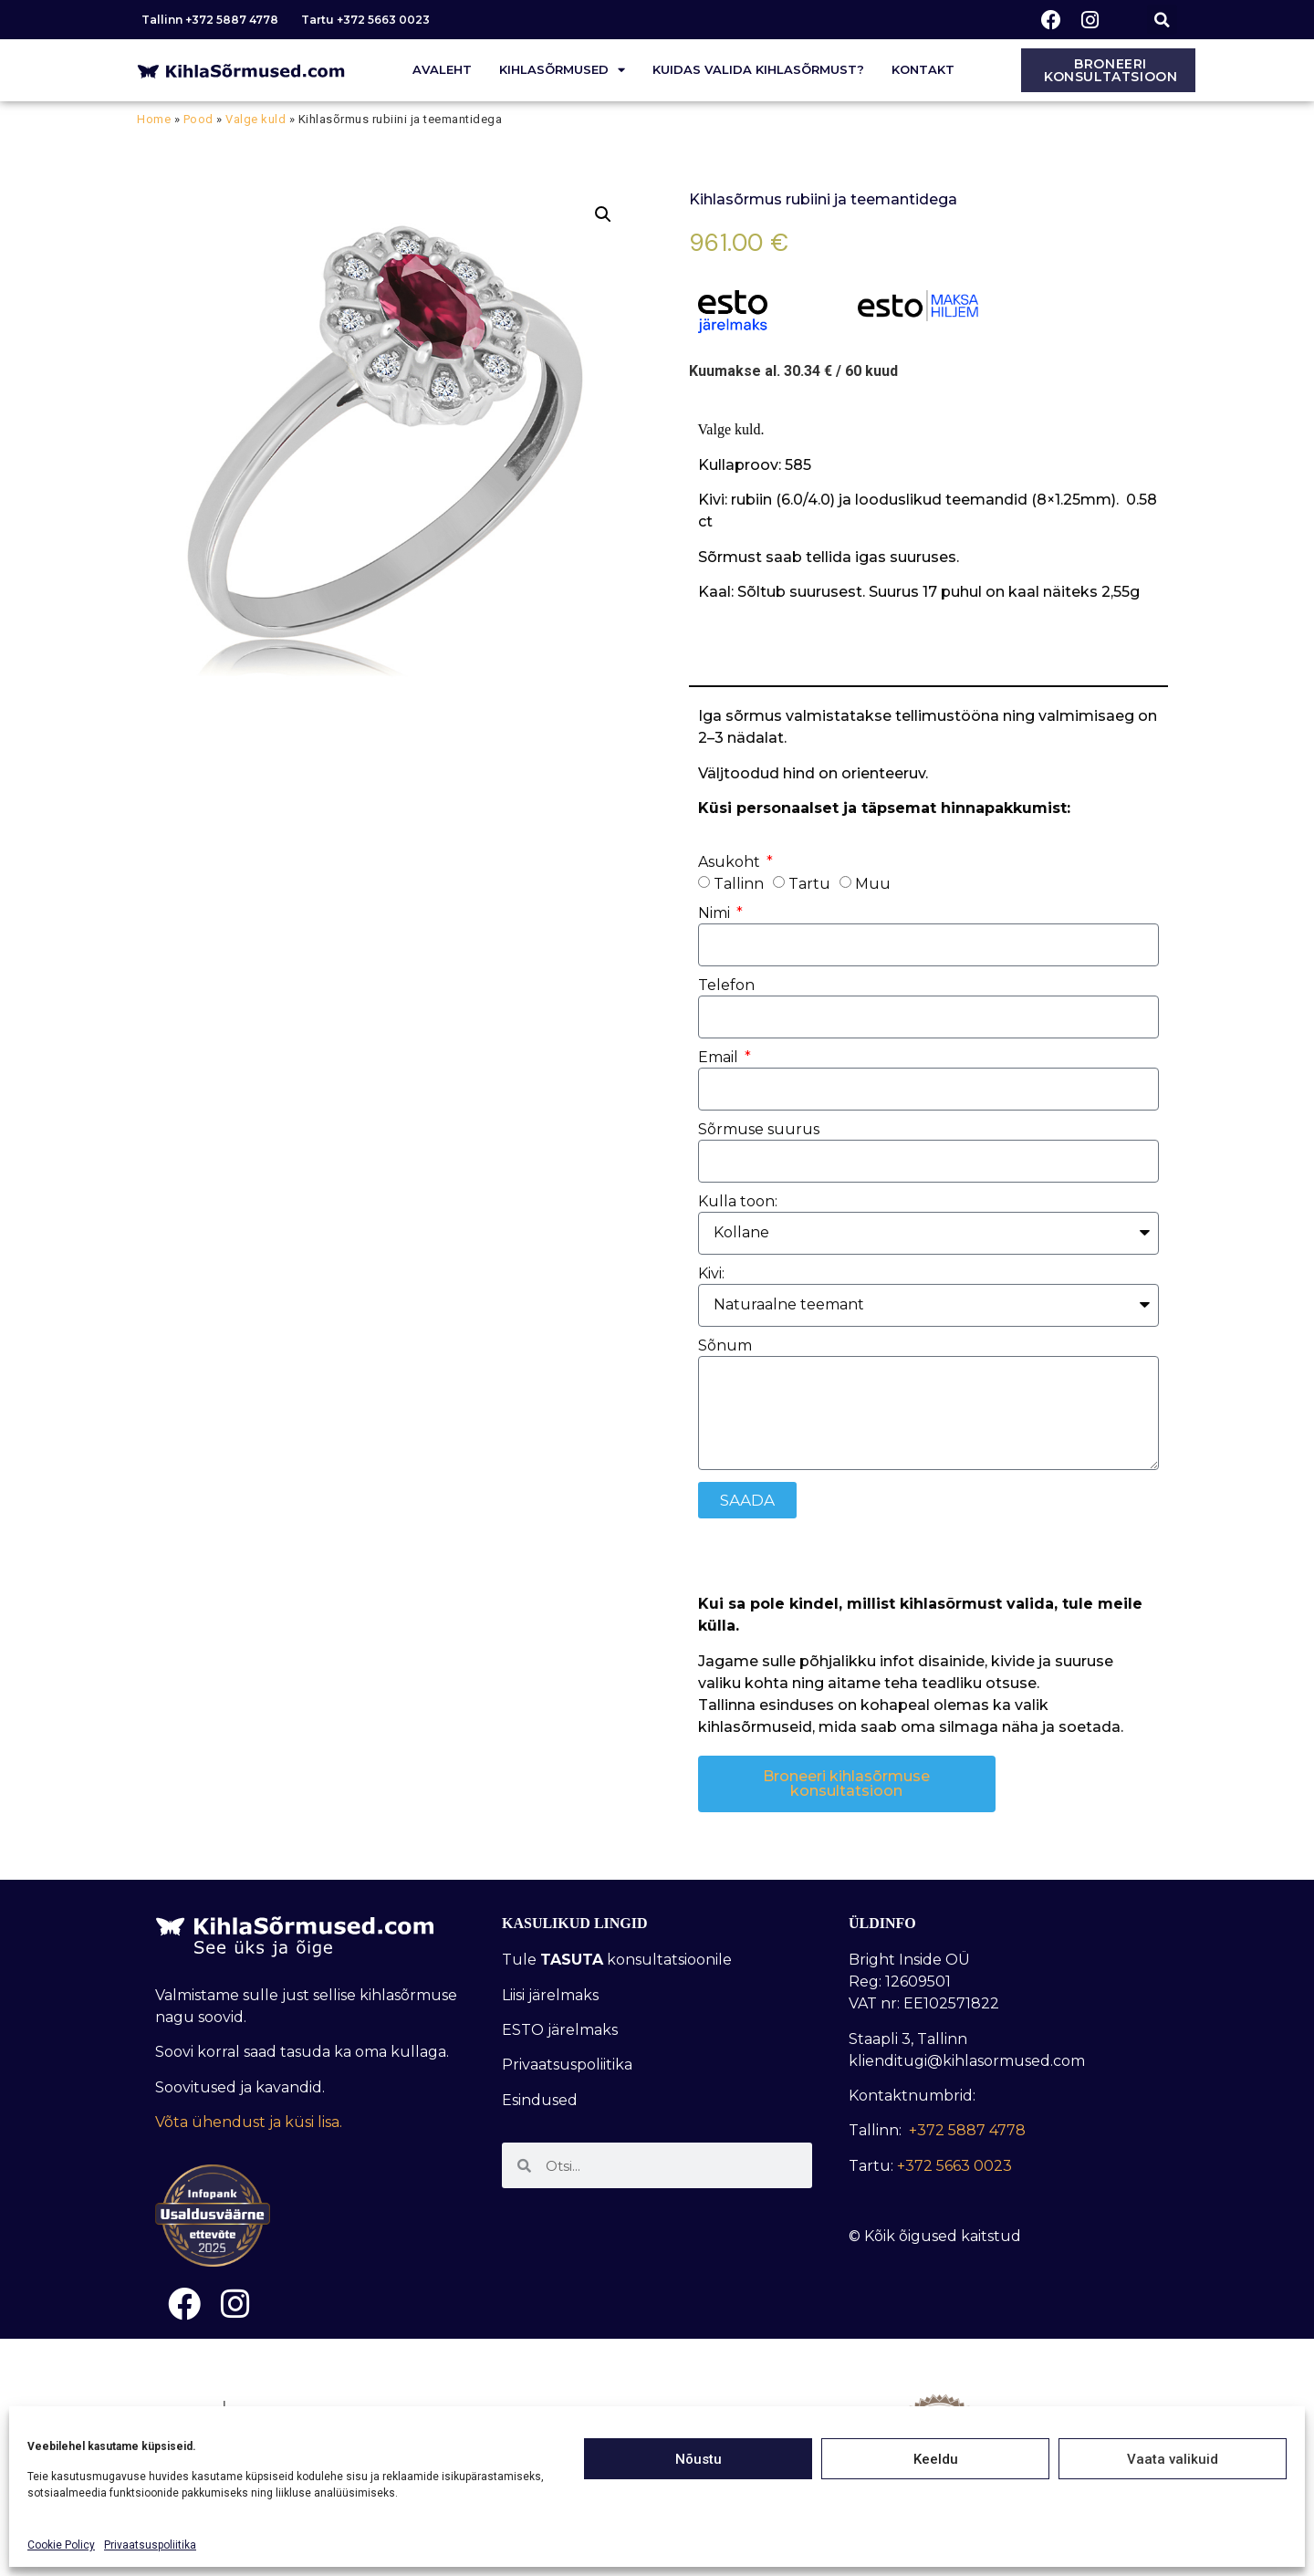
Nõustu (698, 2459)
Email (720, 1058)
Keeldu (935, 2459)
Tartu (809, 883)
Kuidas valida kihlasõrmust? (758, 69)
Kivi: (711, 1274)
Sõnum (725, 1346)
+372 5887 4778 (967, 2130)
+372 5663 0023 (954, 2165)
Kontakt (923, 69)
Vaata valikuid (1172, 2459)
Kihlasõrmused (562, 70)
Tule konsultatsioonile (617, 1959)
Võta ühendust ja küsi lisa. (248, 2122)
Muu (873, 883)
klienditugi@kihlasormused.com (967, 2061)
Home (154, 119)
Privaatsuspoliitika (150, 2545)
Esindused (540, 2100)
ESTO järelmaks (561, 2030)
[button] (1162, 20)
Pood (198, 119)
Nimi (716, 914)
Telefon (726, 986)
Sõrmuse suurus (758, 1130)
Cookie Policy (61, 2545)
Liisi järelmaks (552, 1995)
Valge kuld (255, 119)
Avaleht (442, 69)
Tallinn (739, 883)
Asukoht (731, 863)
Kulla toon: (737, 1202)
